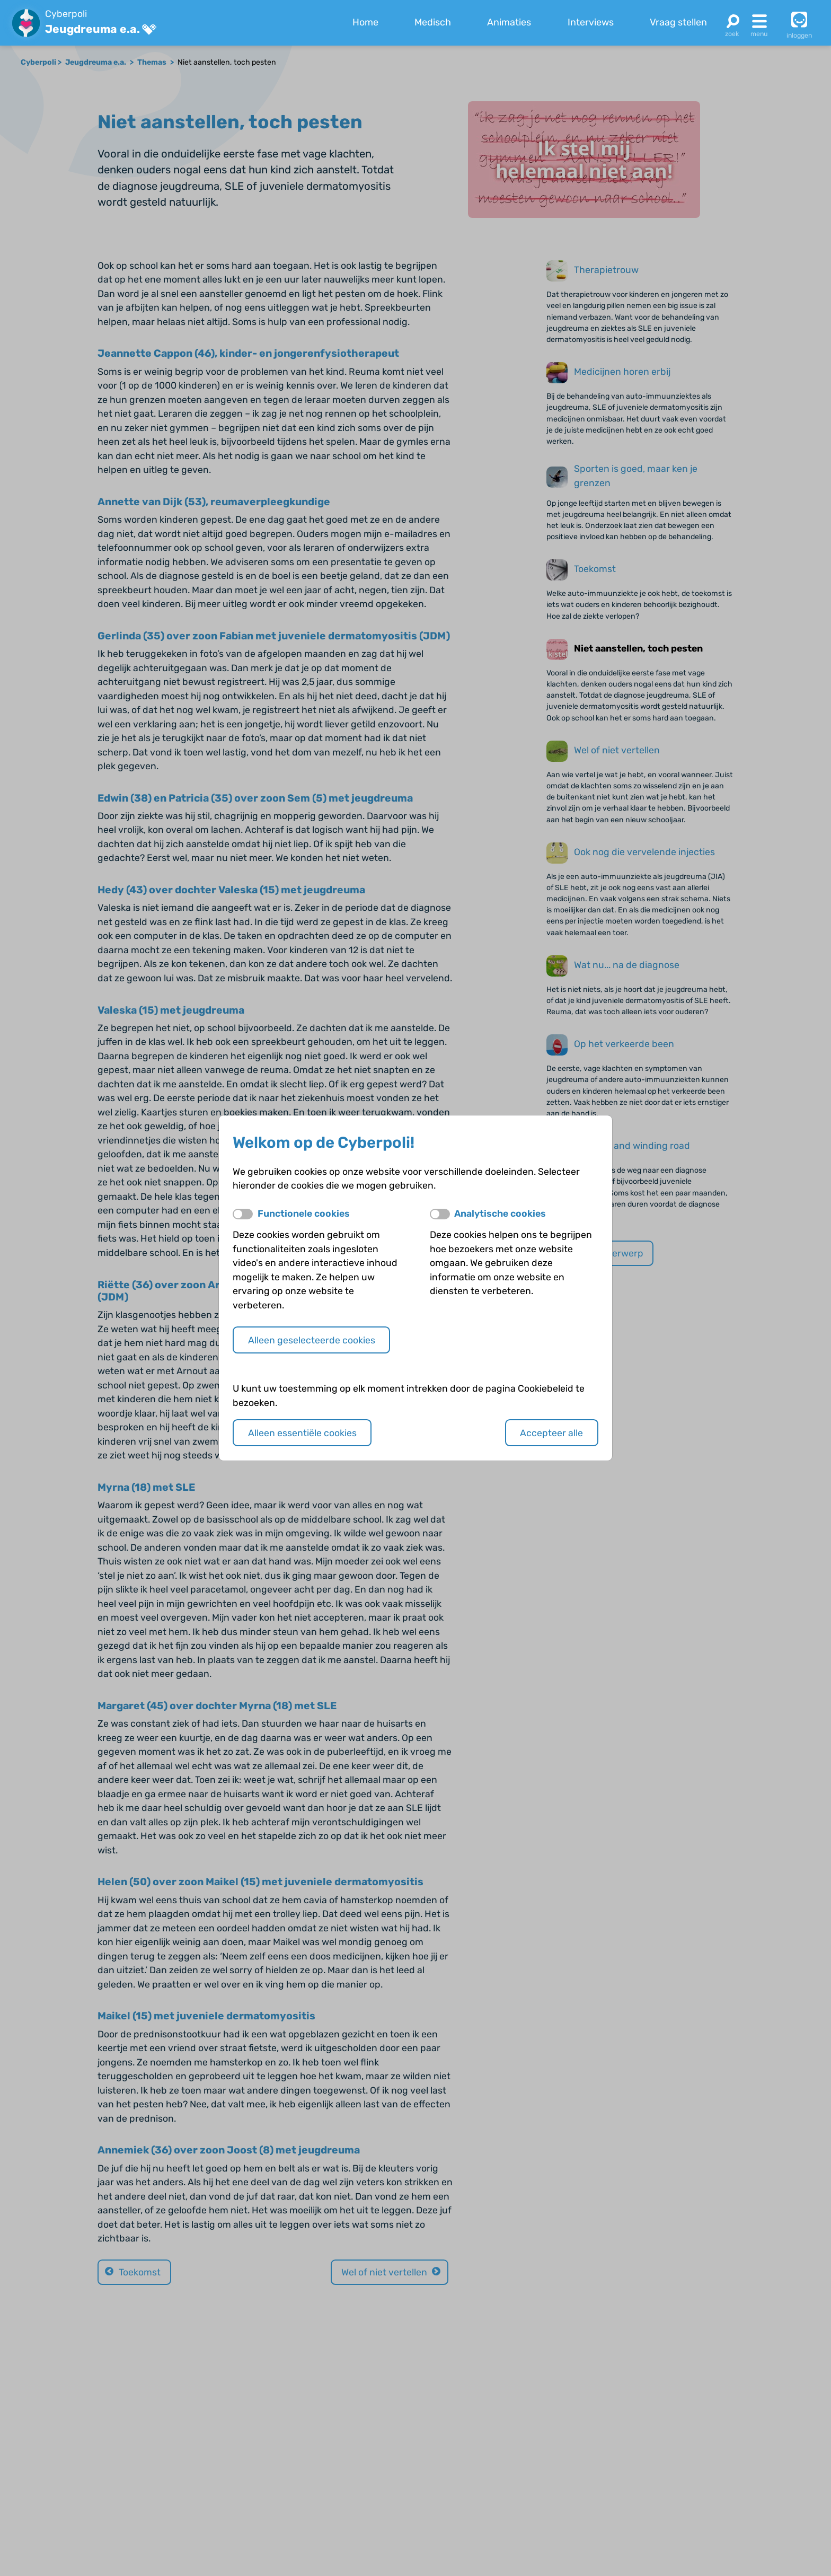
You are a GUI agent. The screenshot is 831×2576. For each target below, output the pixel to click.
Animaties (509, 22)
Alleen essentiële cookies (302, 1432)
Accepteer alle (551, 1432)
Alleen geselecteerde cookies (311, 1340)
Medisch (432, 22)
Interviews (591, 22)
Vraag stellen (678, 22)
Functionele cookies (304, 1213)
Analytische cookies (500, 1213)
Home (365, 22)
